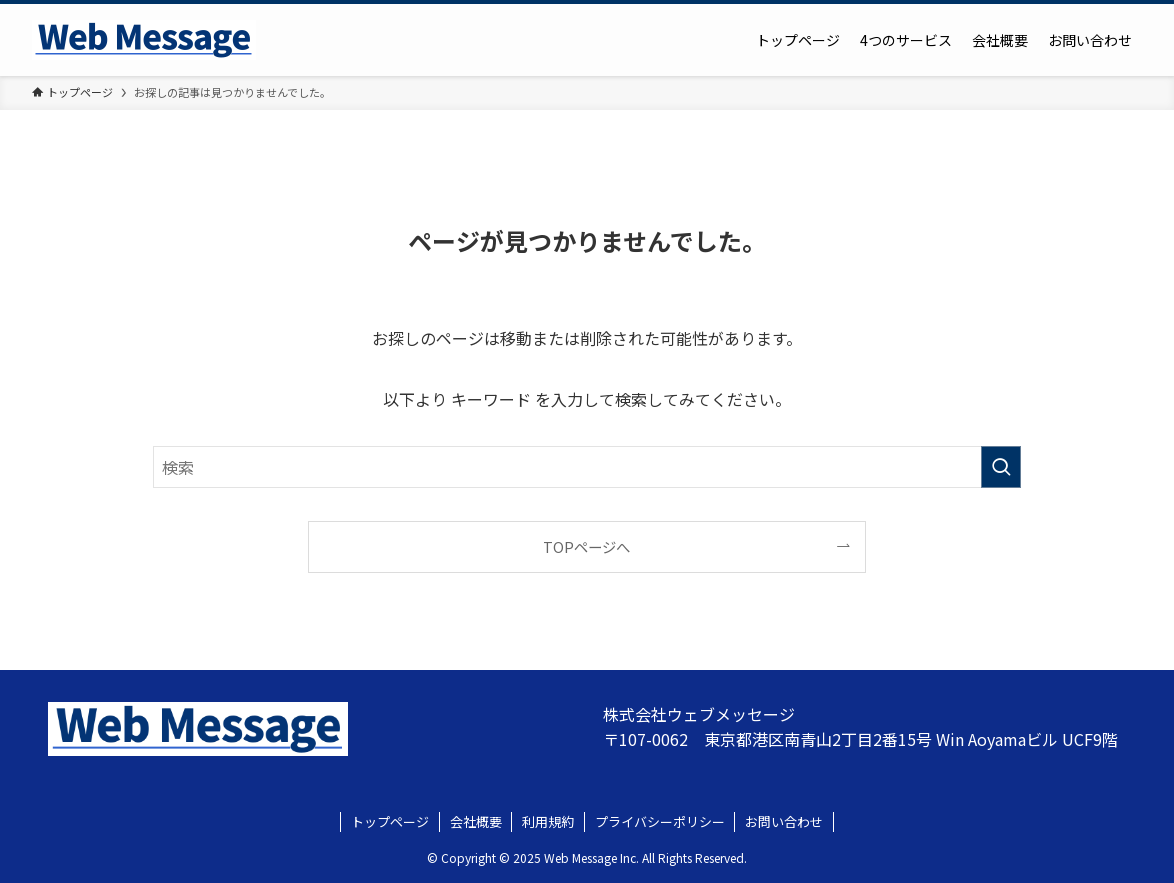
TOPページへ (586, 546)
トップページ (390, 821)
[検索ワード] (587, 467)
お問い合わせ (784, 821)
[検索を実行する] (1001, 467)
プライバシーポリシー (660, 821)
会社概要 (476, 821)
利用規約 (548, 821)
